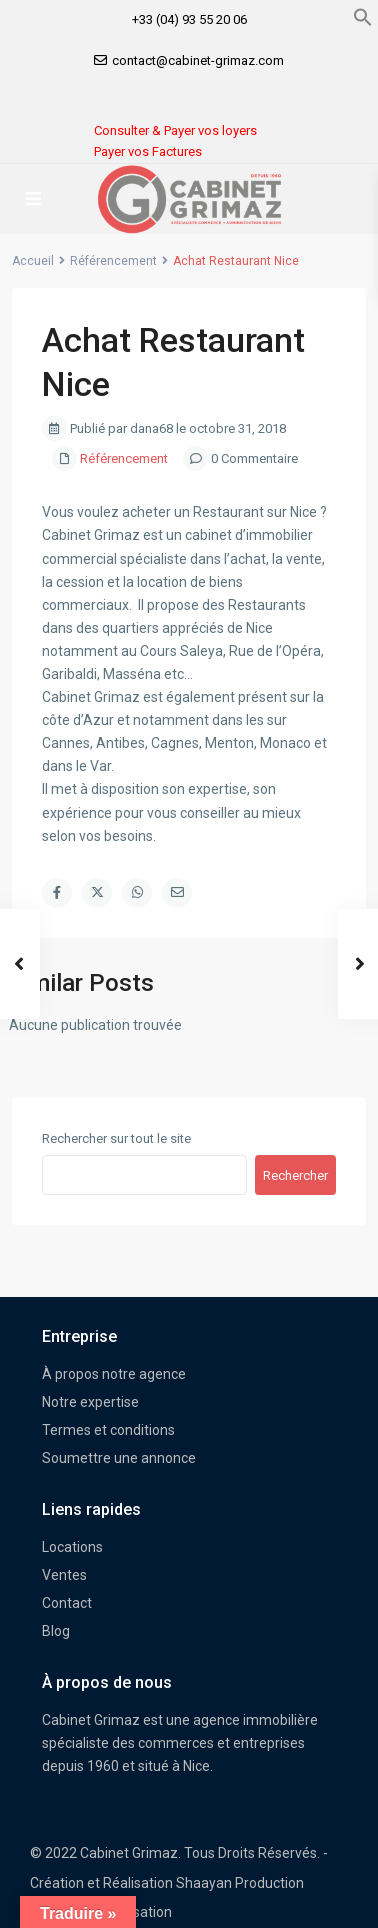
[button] (363, 16)
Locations (72, 1547)
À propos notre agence (114, 1374)
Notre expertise (90, 1402)
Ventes (64, 1575)
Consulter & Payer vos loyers (175, 130)
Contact (67, 1603)
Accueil (33, 261)
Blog (56, 1631)
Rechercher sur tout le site (116, 1138)
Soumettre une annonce (119, 1458)
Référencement (113, 261)
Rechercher (295, 1175)
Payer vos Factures (148, 151)
